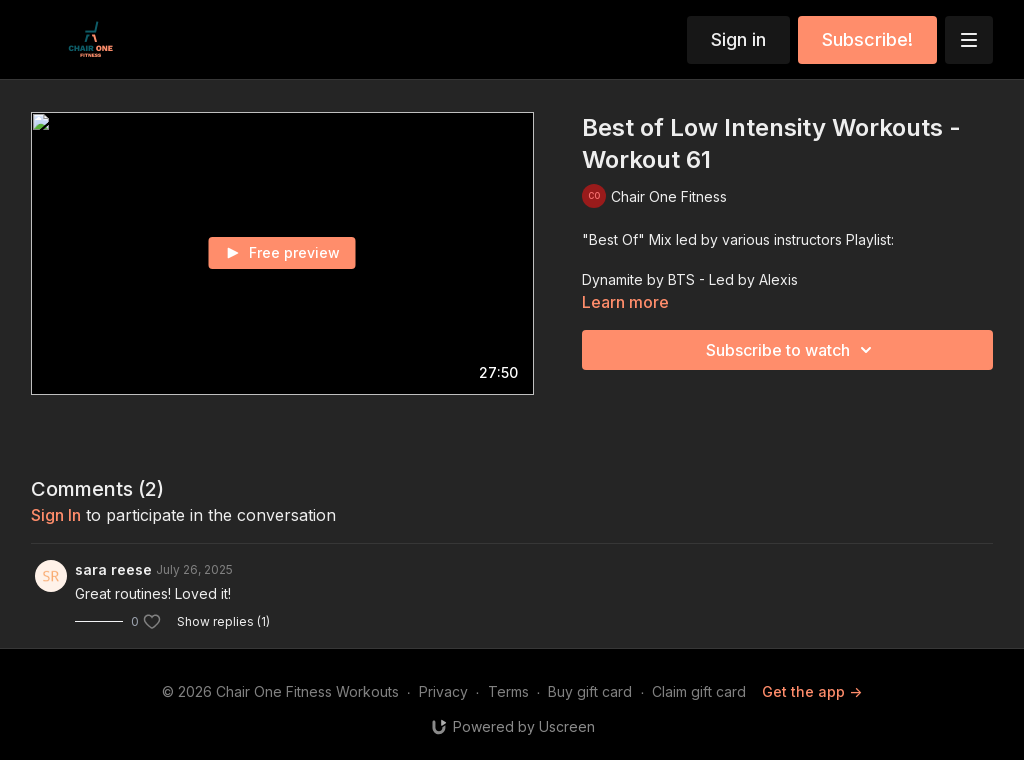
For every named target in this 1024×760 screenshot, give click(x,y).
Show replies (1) (223, 621)
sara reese (113, 569)
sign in (56, 515)
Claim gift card (699, 691)
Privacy (443, 691)
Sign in (738, 39)
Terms (508, 691)
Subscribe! (867, 39)
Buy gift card (590, 691)
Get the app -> (812, 691)
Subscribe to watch (792, 350)
